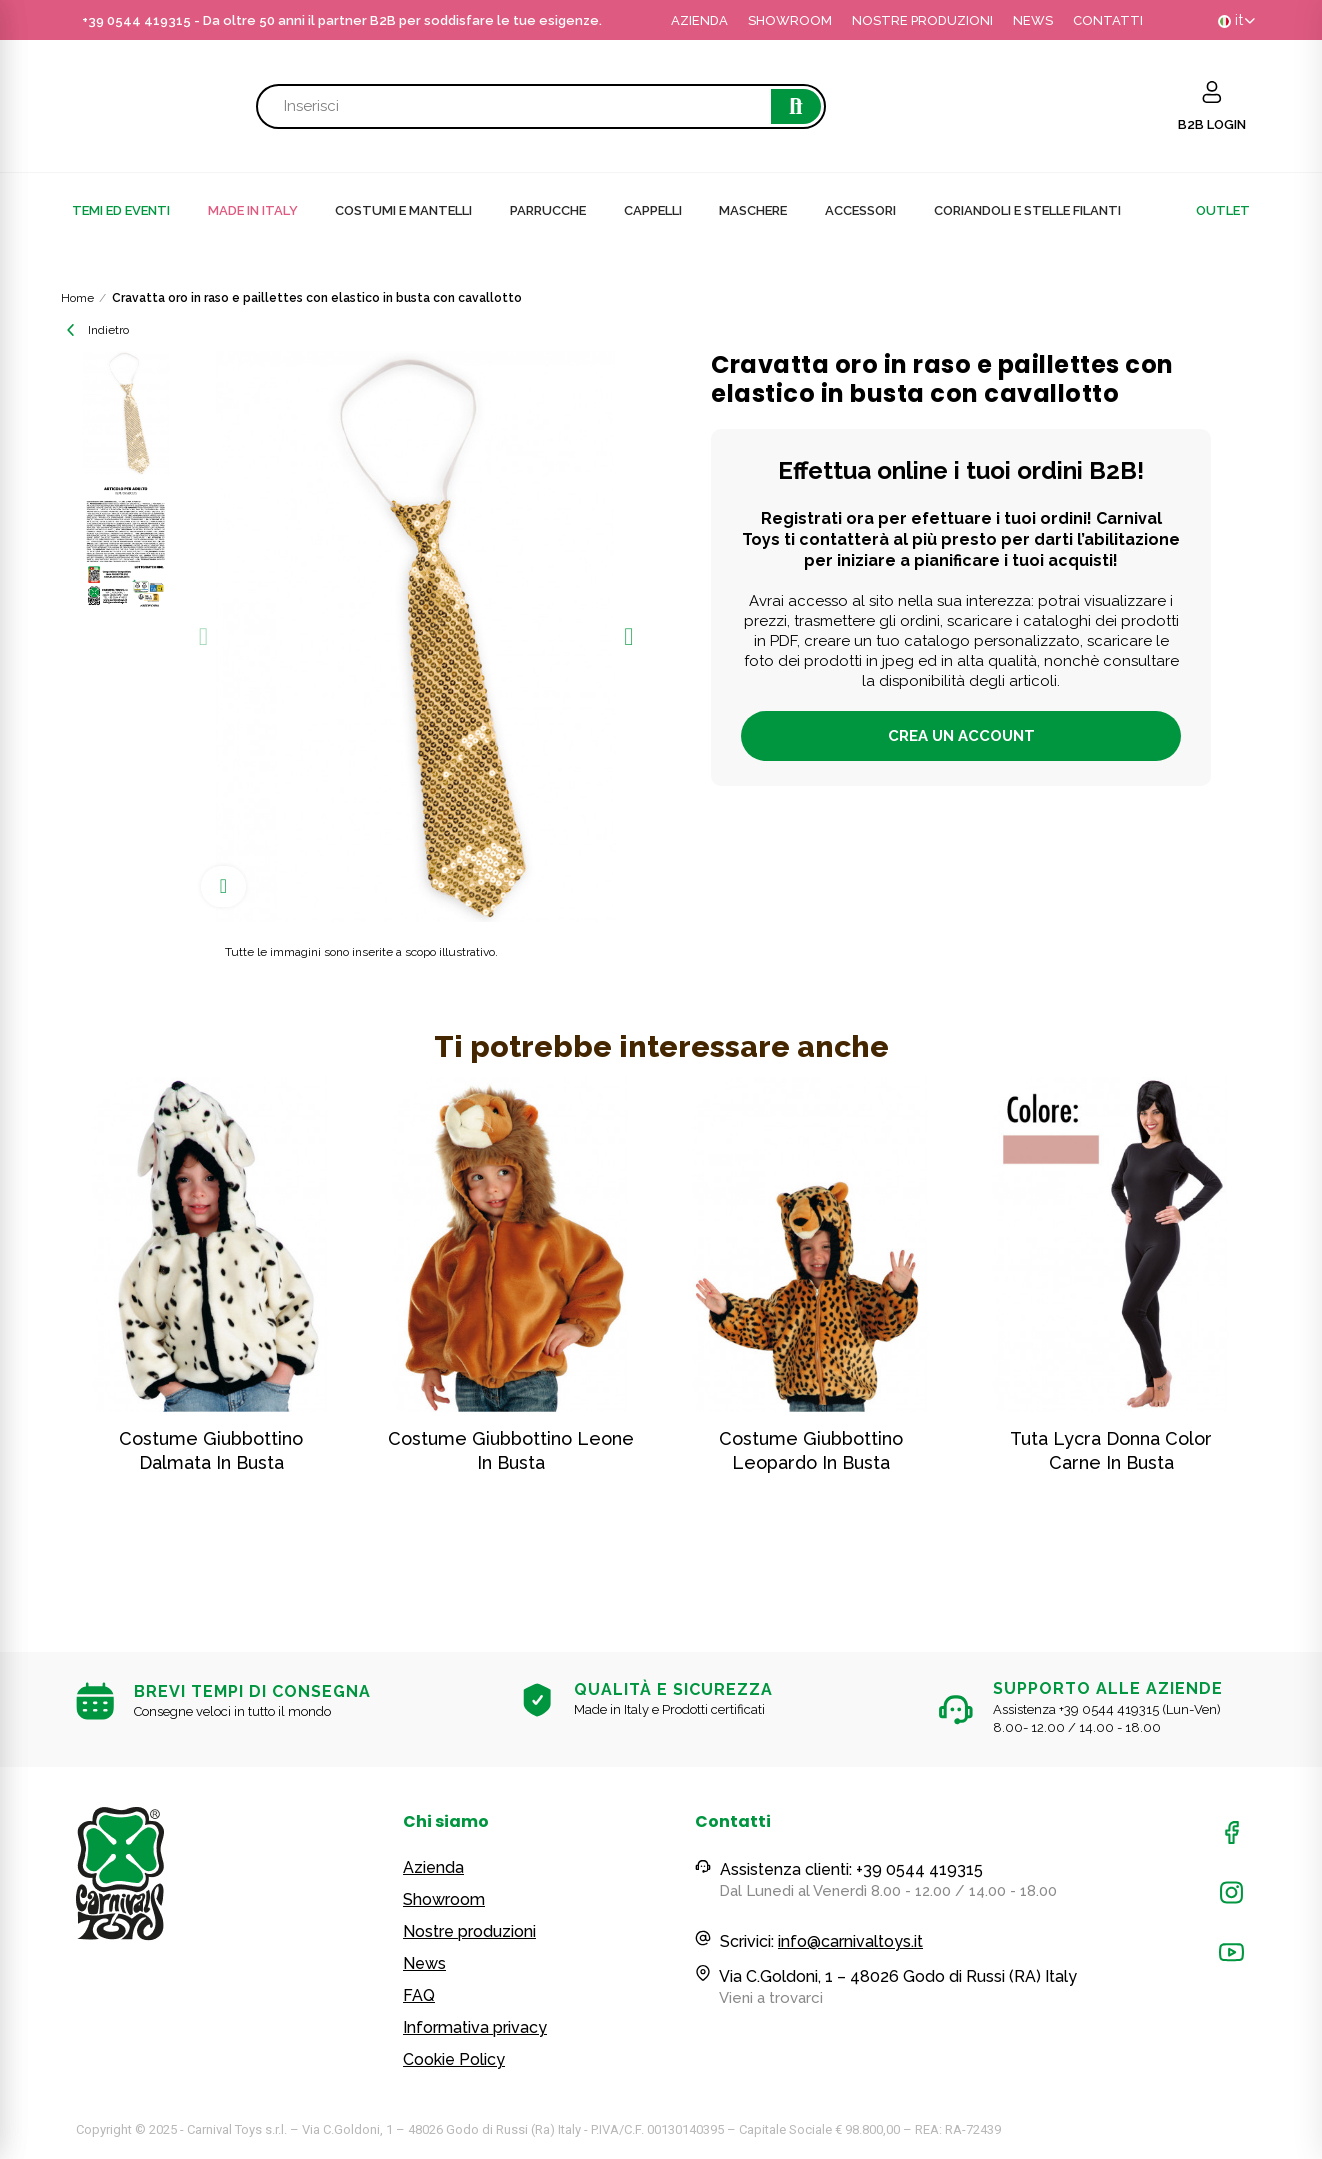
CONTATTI (1108, 20)
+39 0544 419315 (136, 20)
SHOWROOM (790, 20)
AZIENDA (699, 20)
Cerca (796, 106)
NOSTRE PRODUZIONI (922, 20)
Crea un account (961, 736)
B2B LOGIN (1212, 124)
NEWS (1033, 20)
